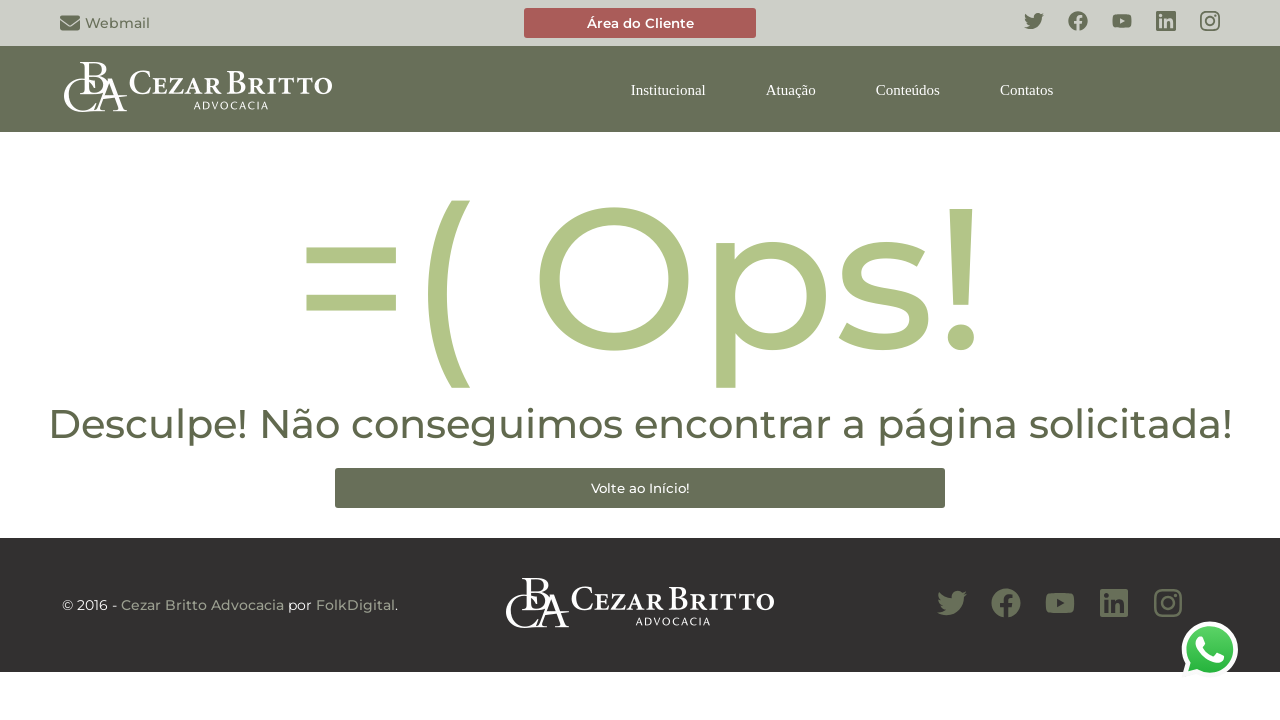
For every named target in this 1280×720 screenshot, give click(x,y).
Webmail (105, 23)
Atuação (791, 90)
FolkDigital (355, 605)
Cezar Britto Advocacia (202, 605)
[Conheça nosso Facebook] (1068, 32)
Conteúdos (908, 90)
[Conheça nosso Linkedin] (1156, 32)
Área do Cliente (640, 23)
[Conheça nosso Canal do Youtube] (1050, 614)
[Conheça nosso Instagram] (1200, 32)
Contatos (1026, 90)
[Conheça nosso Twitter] (1024, 32)
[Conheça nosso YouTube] (1112, 32)
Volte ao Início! (640, 488)
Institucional (668, 90)
